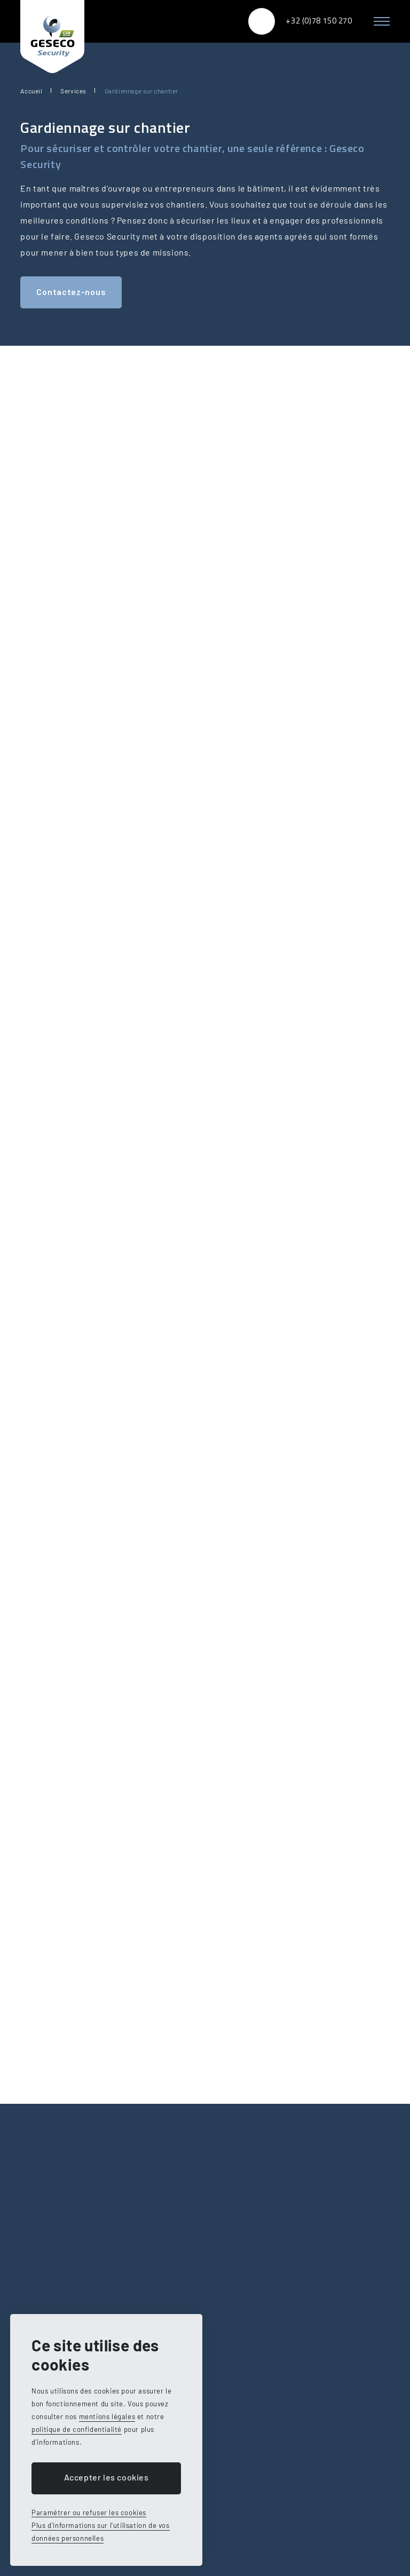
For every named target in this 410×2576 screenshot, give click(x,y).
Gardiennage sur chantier (141, 90)
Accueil (31, 90)
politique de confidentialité (76, 2429)
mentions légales (107, 2416)
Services (73, 90)
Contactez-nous (71, 292)
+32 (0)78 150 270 (319, 20)
